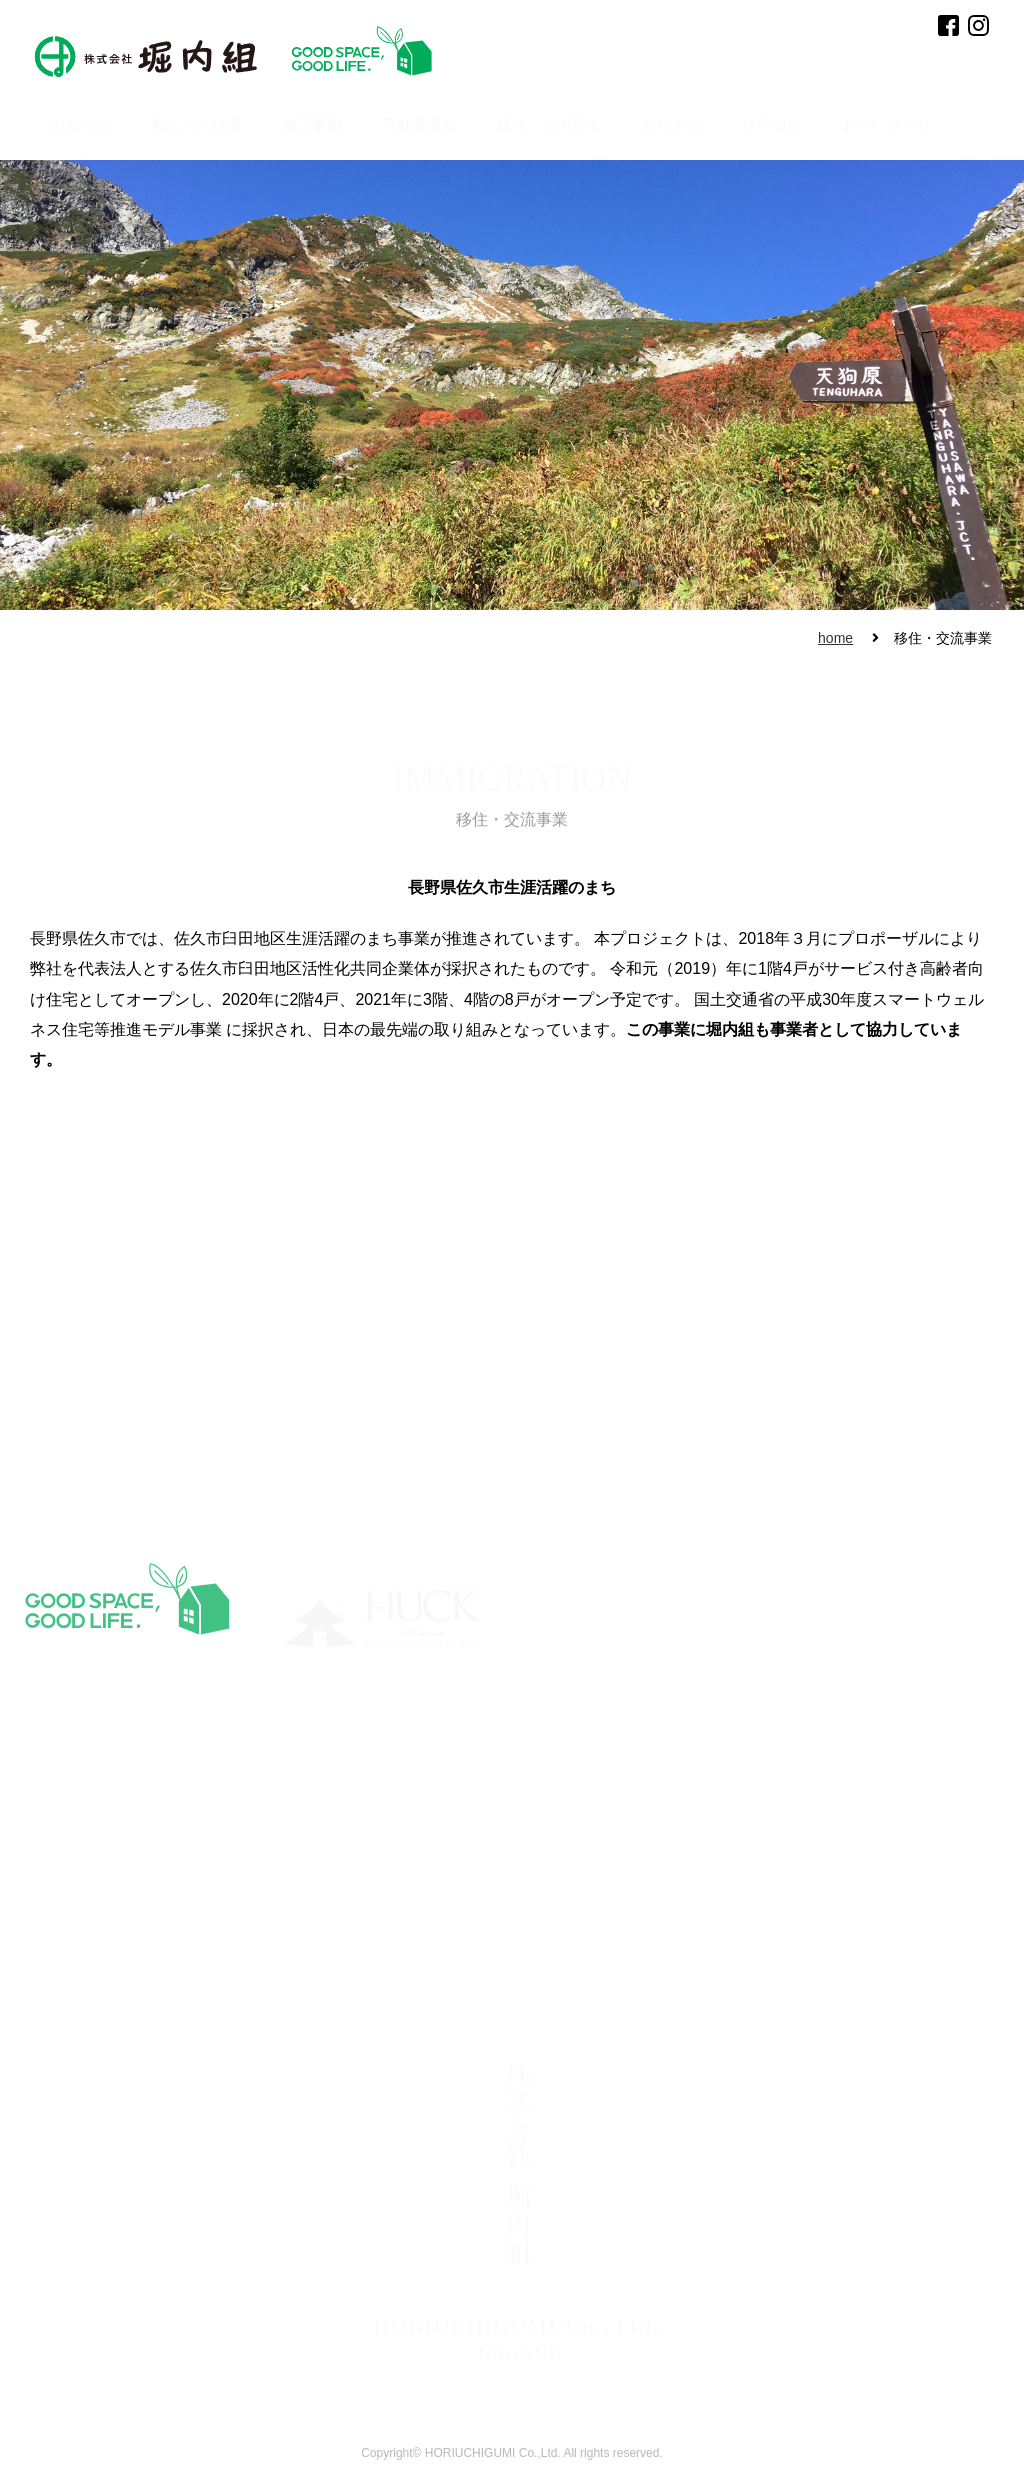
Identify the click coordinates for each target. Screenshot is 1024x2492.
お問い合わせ (887, 124)
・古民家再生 (402, 1997)
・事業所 (212, 1974)
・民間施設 (633, 1940)
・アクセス (218, 1997)
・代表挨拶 (218, 1951)
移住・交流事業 (549, 124)
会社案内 (672, 124)
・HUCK (508, 1951)
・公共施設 (633, 1963)
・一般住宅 (396, 1974)
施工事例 (312, 124)
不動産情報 (419, 124)
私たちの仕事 (197, 124)
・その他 (627, 1986)
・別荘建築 (396, 1951)
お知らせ (82, 124)
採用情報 (772, 124)
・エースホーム (527, 1974)
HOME (28, 1929)
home (835, 638)
